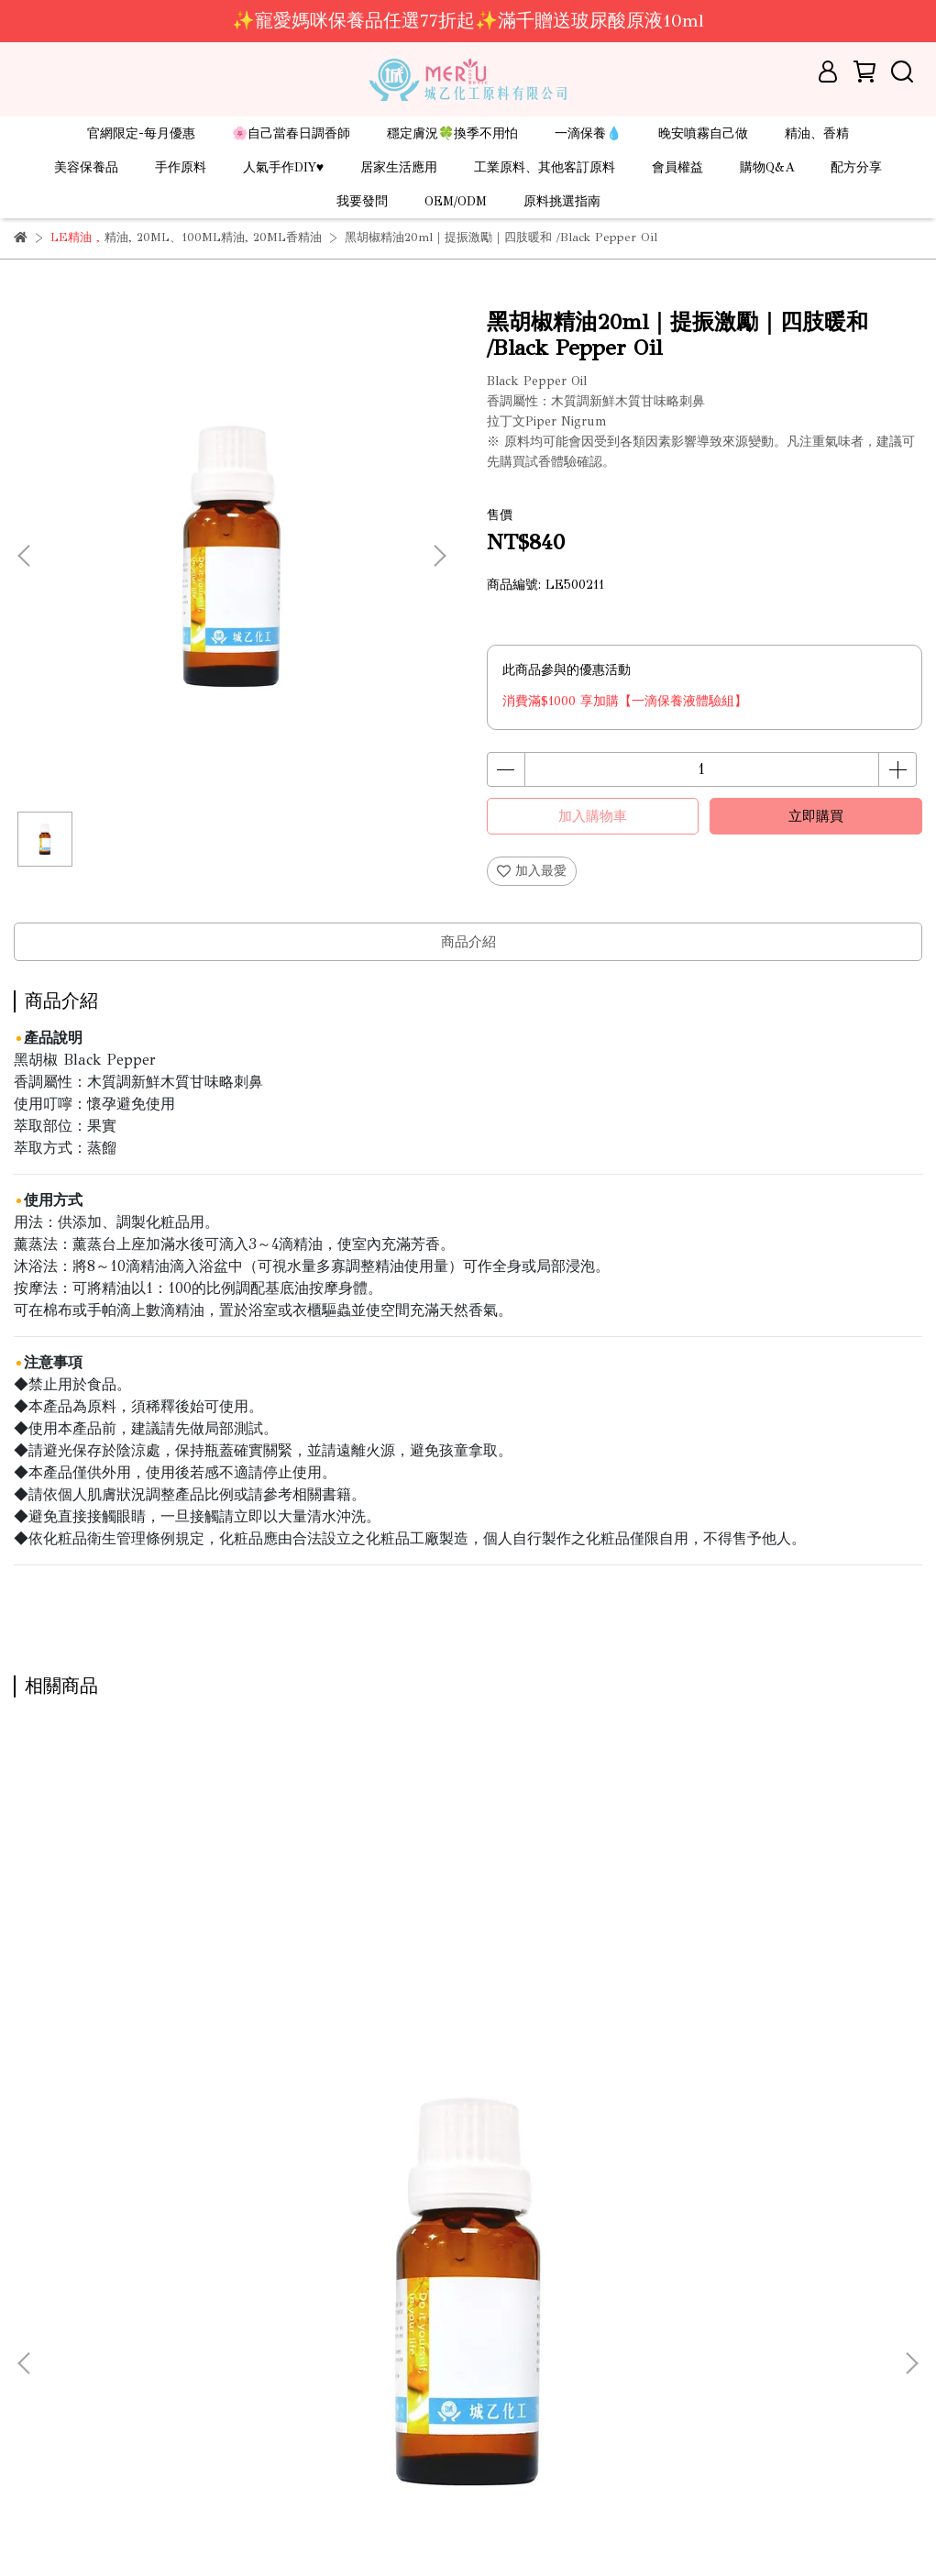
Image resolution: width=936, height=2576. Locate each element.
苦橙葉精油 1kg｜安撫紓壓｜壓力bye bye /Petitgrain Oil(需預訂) (754, 2095)
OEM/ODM (455, 201)
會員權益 (677, 167)
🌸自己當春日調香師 (291, 133)
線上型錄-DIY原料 (66, 2346)
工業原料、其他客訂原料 (544, 167)
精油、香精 (817, 133)
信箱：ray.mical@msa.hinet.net (421, 2374)
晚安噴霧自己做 (703, 133)
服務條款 (39, 2401)
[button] (439, 556)
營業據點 (39, 2319)
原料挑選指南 (561, 201)
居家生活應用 (398, 167)
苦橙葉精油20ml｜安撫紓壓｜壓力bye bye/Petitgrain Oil (174, 2095)
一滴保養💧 (588, 133)
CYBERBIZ (422, 2529)
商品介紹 (468, 942)
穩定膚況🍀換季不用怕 (452, 133)
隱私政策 (39, 2429)
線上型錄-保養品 (61, 2374)
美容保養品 (86, 167)
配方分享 (856, 167)
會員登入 (39, 2456)
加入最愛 (532, 871)
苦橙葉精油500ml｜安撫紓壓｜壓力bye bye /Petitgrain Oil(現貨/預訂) (458, 2095)
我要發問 (362, 201)
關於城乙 (39, 2291)
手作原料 (180, 167)
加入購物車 (592, 816)
